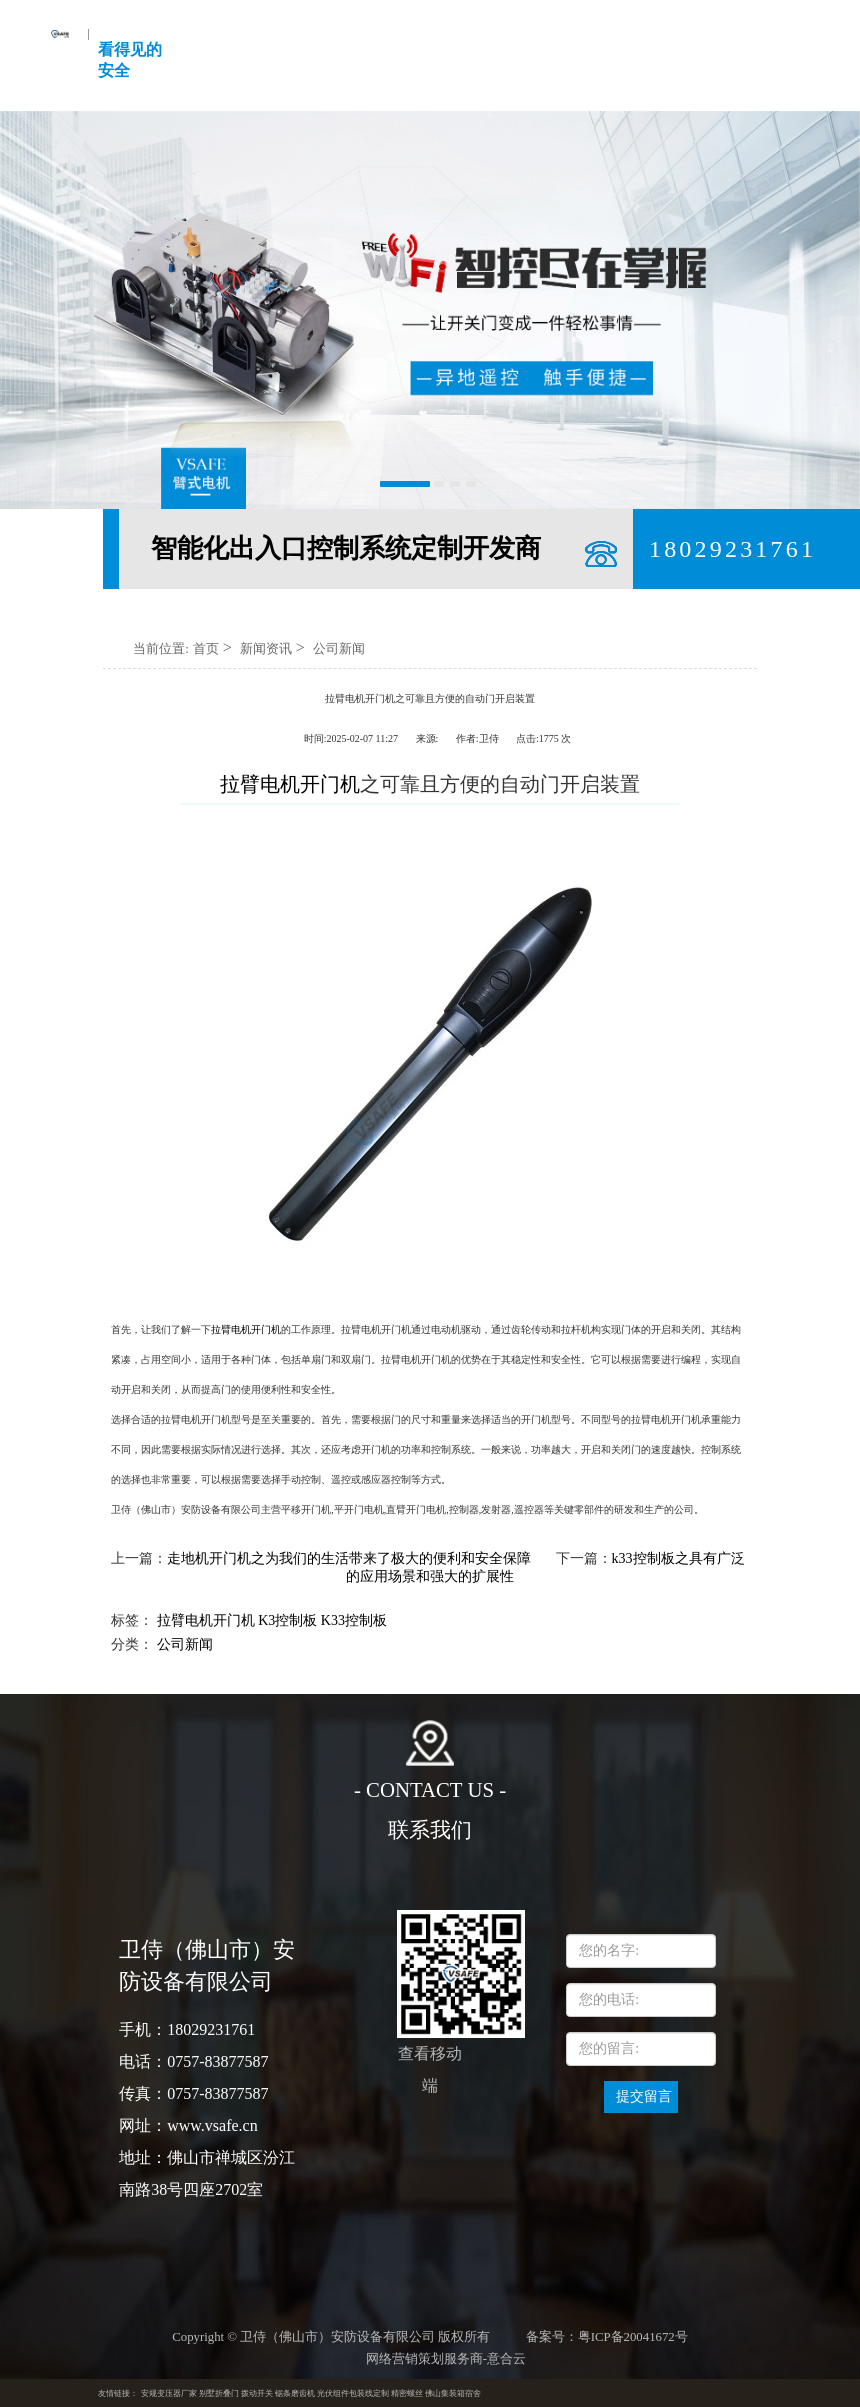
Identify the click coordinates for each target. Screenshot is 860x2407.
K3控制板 (287, 1620)
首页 (206, 648)
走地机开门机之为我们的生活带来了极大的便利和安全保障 (349, 1558)
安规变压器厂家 (169, 2393)
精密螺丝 (407, 2393)
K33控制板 (354, 1620)
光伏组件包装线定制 (353, 2393)
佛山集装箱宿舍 (453, 2393)
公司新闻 (339, 648)
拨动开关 (257, 2393)
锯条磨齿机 (295, 2393)
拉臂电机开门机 (246, 1329)
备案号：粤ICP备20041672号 (607, 2337)
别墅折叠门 (219, 2393)
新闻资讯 (266, 648)
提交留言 (644, 2096)
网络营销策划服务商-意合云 (446, 2359)
